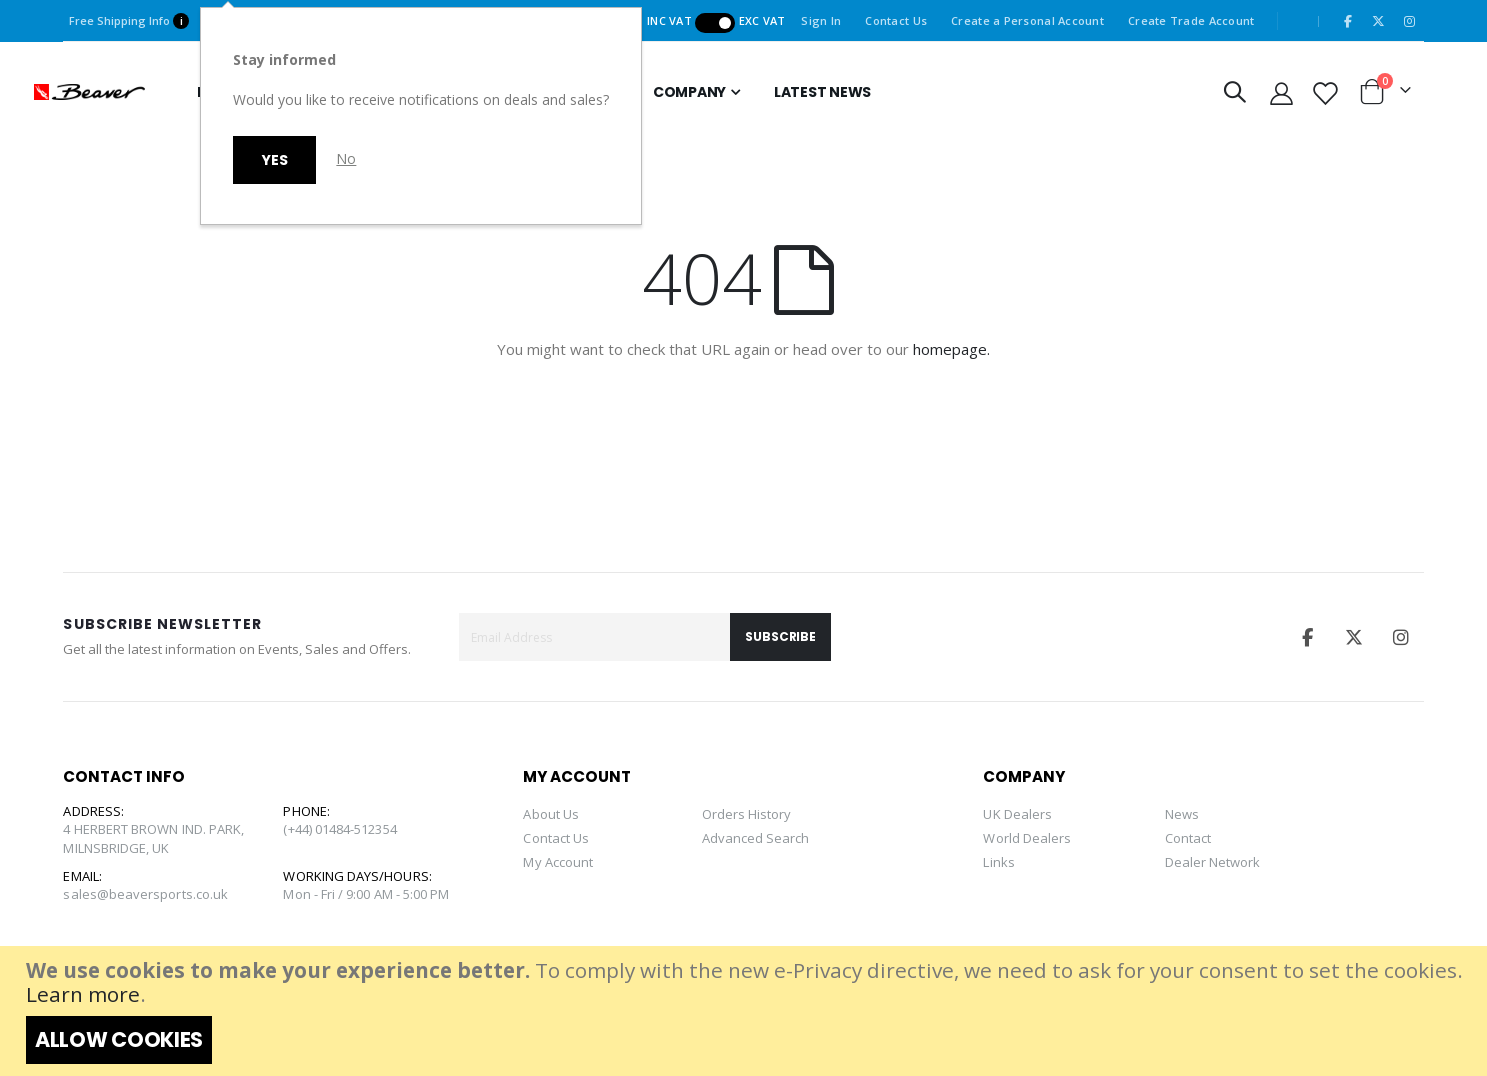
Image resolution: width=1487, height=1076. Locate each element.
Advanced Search (756, 838)
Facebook (1307, 637)
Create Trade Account (1191, 20)
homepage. (951, 349)
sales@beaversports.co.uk (145, 894)
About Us (551, 814)
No (346, 158)
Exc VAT (762, 20)
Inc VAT (671, 20)
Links (998, 862)
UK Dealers (1017, 814)
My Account (558, 862)
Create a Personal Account (1027, 20)
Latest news (822, 92)
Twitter (1354, 637)
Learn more (83, 994)
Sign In (821, 20)
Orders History (747, 814)
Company (689, 92)
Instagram (1402, 637)
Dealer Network (1213, 862)
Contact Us (896, 20)
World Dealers (1027, 838)
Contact (1188, 838)
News (1182, 814)
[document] (746, 1011)
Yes (274, 160)
